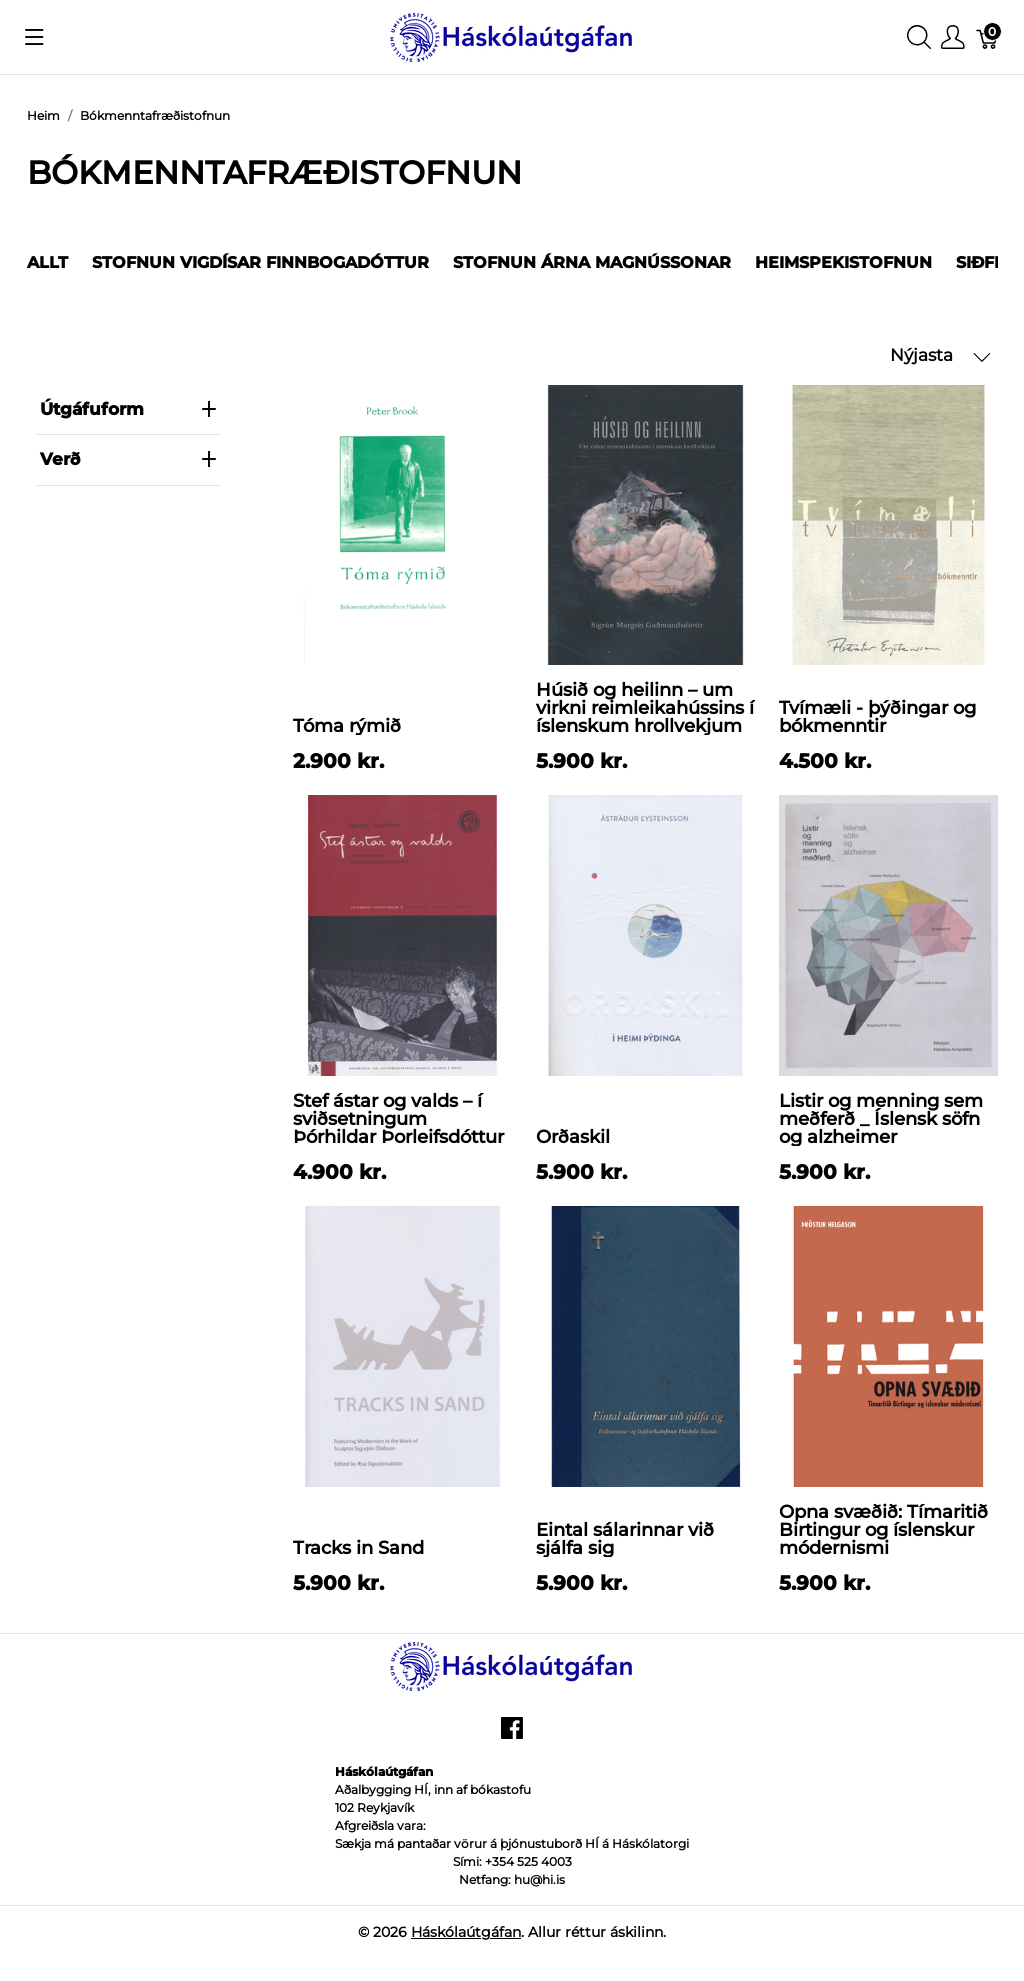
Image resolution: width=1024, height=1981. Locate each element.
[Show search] (919, 37)
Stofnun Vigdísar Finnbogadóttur (260, 262)
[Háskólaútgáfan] (512, 35)
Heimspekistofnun (843, 262)
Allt (47, 262)
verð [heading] (128, 459)
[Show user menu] (953, 37)
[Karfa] (988, 37)
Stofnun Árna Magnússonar (592, 262)
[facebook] (512, 1735)
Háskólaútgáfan (466, 1932)
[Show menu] (34, 37)
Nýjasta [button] (940, 355)
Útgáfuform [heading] (128, 409)
